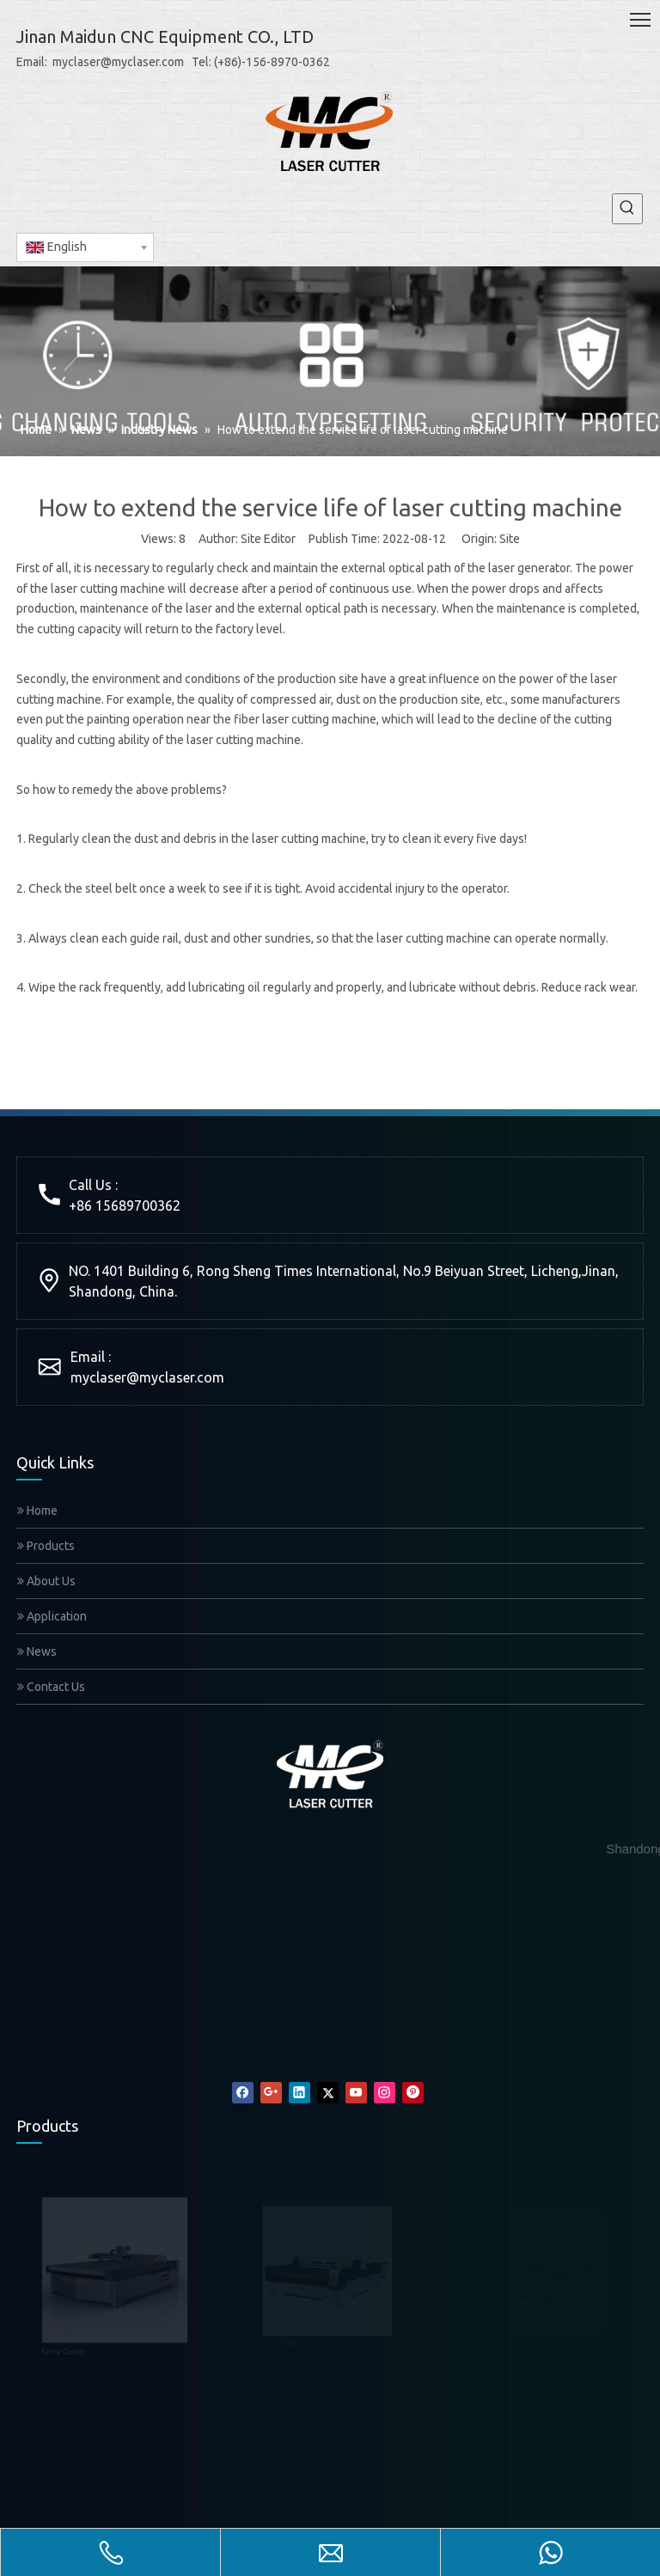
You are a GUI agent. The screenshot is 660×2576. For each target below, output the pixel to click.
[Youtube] (356, 2092)
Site (509, 539)
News (37, 1651)
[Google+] (271, 2092)
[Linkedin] (299, 2092)
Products (46, 1546)
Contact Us (51, 1687)
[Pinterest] (413, 2092)
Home (37, 1510)
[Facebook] (243, 2092)
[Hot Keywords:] (627, 208)
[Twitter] (328, 2092)
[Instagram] (384, 2092)
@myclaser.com (175, 1377)
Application (52, 1616)
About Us (46, 1581)
